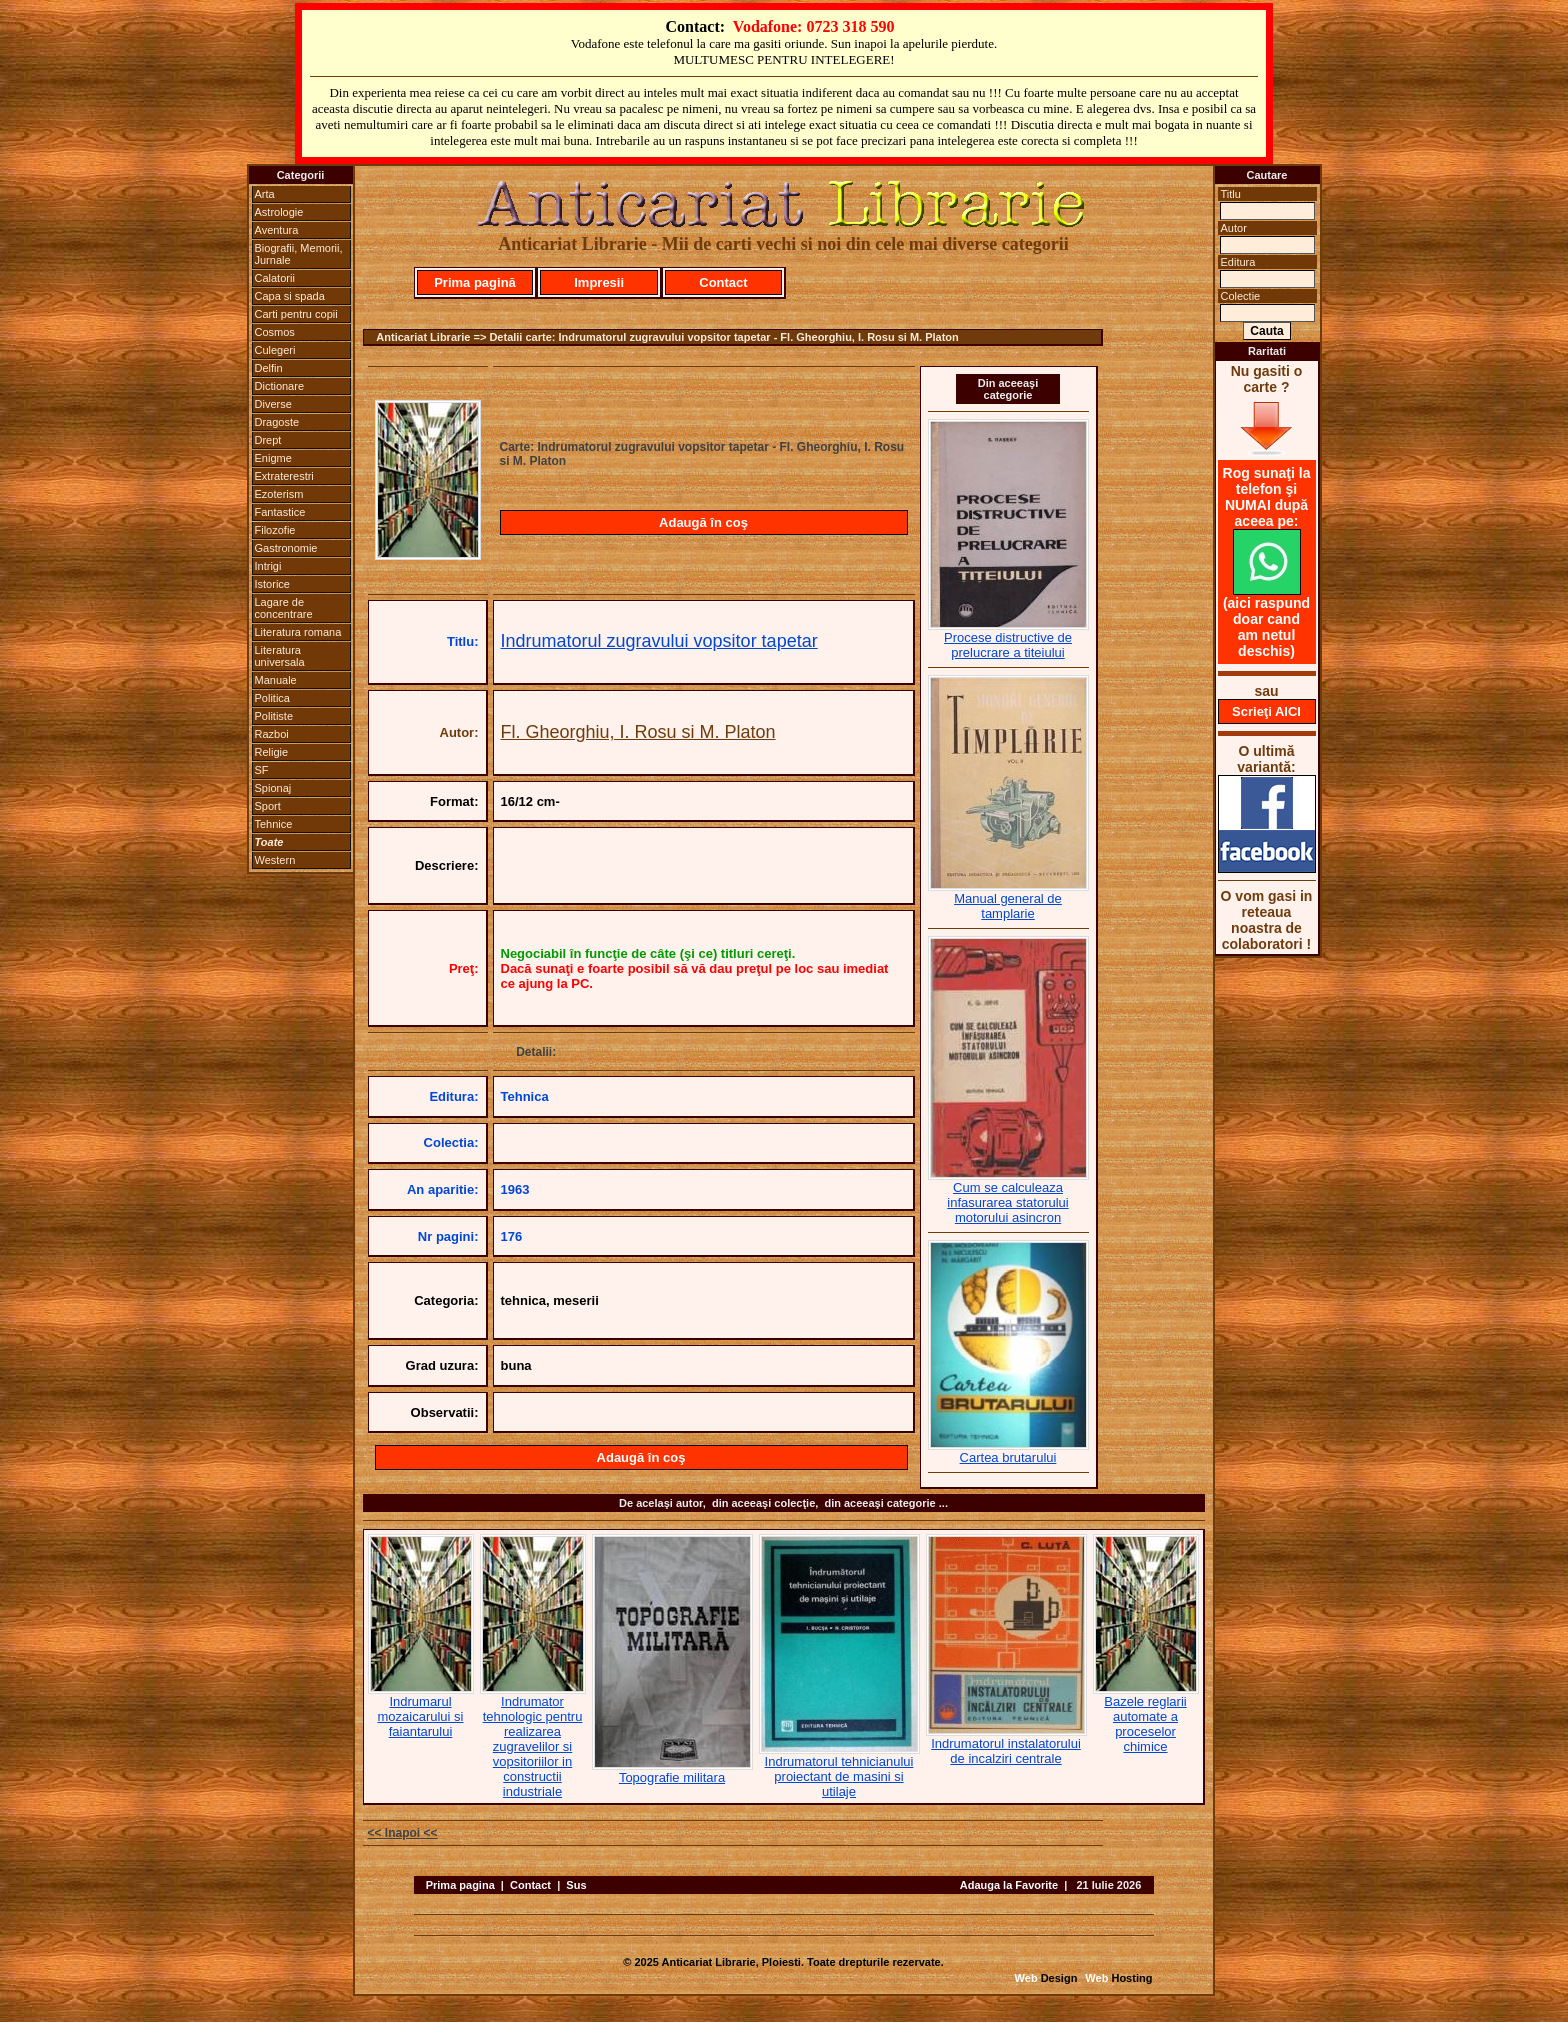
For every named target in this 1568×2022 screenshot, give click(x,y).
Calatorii (275, 278)
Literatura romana (298, 632)
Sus (576, 1885)
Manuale (276, 680)
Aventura (277, 230)
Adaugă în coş (703, 522)
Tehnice (274, 824)
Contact (723, 282)
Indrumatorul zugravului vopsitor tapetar (659, 641)
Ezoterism (279, 494)
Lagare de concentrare (284, 608)
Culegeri (275, 350)
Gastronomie (286, 548)
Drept (268, 440)
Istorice (272, 584)
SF (262, 770)
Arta (265, 194)
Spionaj (273, 788)
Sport (268, 806)
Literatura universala (280, 656)
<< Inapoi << (403, 1833)
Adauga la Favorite (1009, 1885)
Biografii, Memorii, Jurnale (299, 254)
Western (275, 860)
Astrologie (279, 212)
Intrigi (268, 566)
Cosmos (275, 332)
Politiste (274, 716)
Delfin (269, 368)
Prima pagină (475, 282)
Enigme (273, 458)
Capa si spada (290, 296)
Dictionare (280, 386)
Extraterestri (284, 476)
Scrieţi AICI (1266, 711)
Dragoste (277, 422)
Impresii (599, 282)
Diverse (273, 404)
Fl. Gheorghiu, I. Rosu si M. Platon (638, 732)
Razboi (272, 734)
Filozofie (275, 530)
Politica (272, 698)
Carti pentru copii (296, 314)
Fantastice (280, 512)
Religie (272, 752)
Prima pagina (460, 1885)
